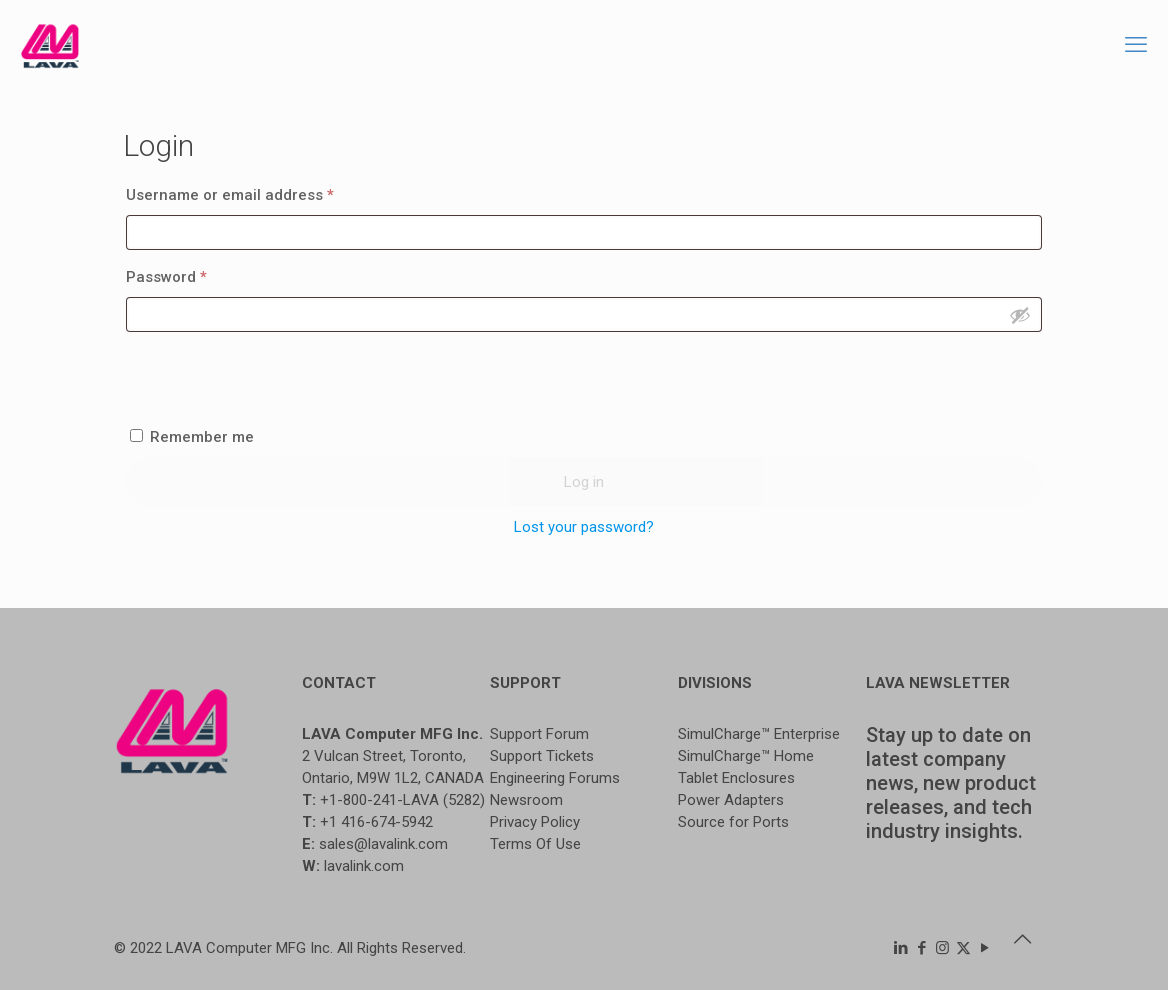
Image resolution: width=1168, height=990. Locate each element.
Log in (584, 482)
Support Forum (539, 734)
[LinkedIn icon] (900, 948)
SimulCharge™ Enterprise (759, 734)
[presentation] (584, 380)
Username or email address (262, 192)
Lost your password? (584, 527)
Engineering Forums (555, 778)
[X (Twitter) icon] (963, 948)
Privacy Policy (535, 822)
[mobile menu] (1136, 45)
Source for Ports (733, 822)
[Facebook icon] (921, 948)
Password (198, 274)
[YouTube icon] (984, 948)
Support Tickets (542, 756)
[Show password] (1020, 315)
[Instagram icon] (942, 948)
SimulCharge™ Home (746, 756)
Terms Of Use (535, 844)
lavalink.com (364, 866)
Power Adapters (731, 800)
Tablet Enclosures (736, 778)
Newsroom (526, 800)
